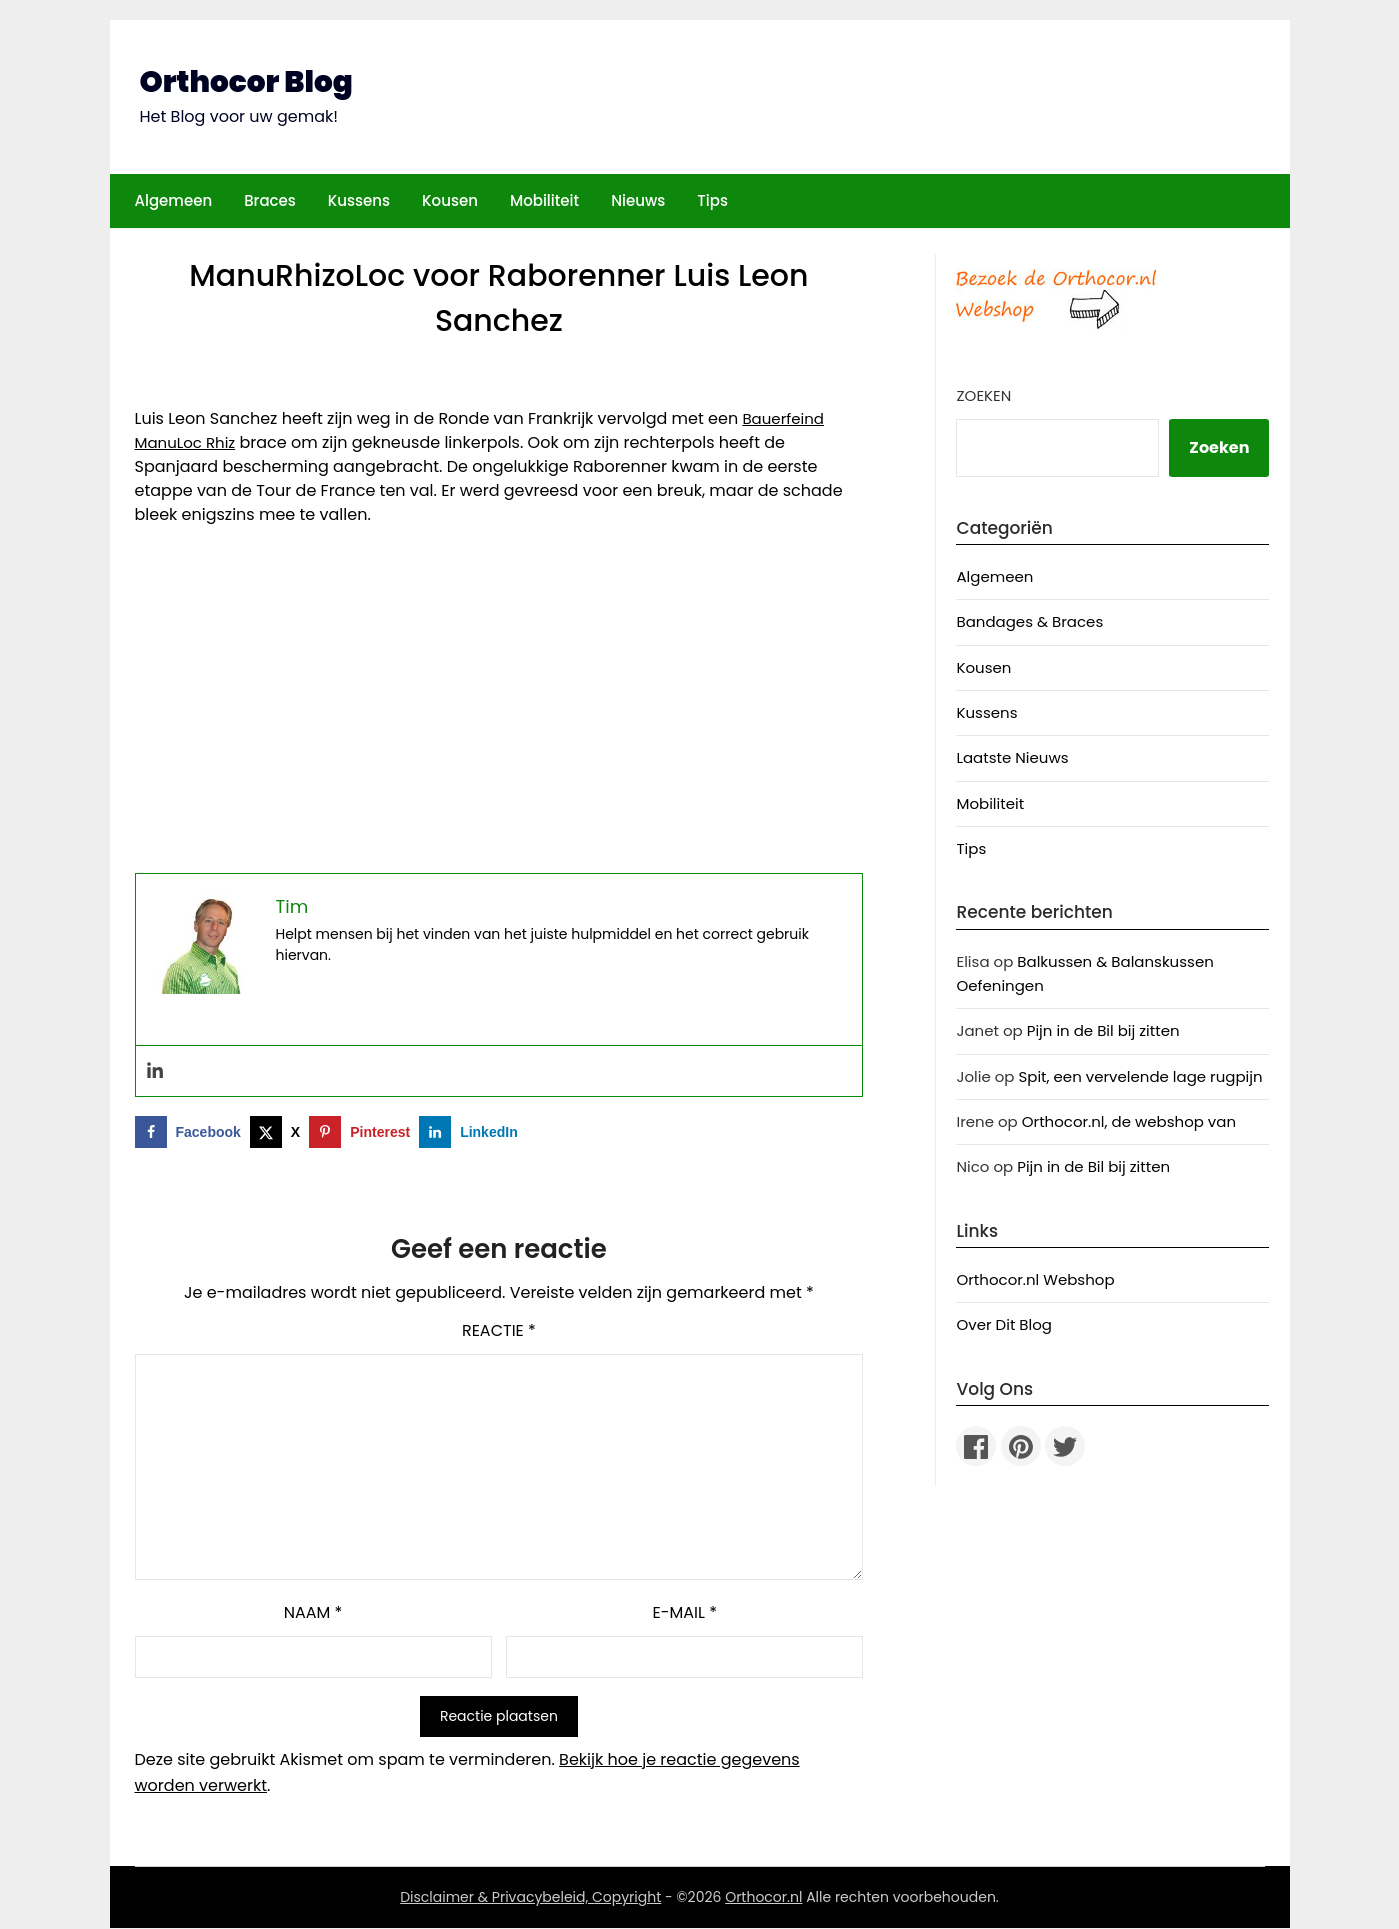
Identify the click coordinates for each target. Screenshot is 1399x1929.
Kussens (359, 200)
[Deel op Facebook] (192, 1133)
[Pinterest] (1021, 1446)
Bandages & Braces (1029, 621)
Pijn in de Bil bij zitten (1103, 1030)
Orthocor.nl (763, 1898)
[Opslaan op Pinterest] (364, 1133)
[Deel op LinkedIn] (473, 1133)
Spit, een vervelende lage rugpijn (1140, 1076)
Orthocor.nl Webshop (1035, 1279)
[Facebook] (976, 1446)
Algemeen (174, 200)
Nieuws (638, 200)
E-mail (684, 1613)
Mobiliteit (544, 200)
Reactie (499, 1331)
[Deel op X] (279, 1133)
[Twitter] (1065, 1446)
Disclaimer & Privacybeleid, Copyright (530, 1898)
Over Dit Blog (1004, 1324)
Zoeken (983, 395)
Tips (712, 200)
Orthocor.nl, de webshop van (1129, 1121)
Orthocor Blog (248, 82)
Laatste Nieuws (1012, 757)
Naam (313, 1613)
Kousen (450, 200)
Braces (270, 200)
